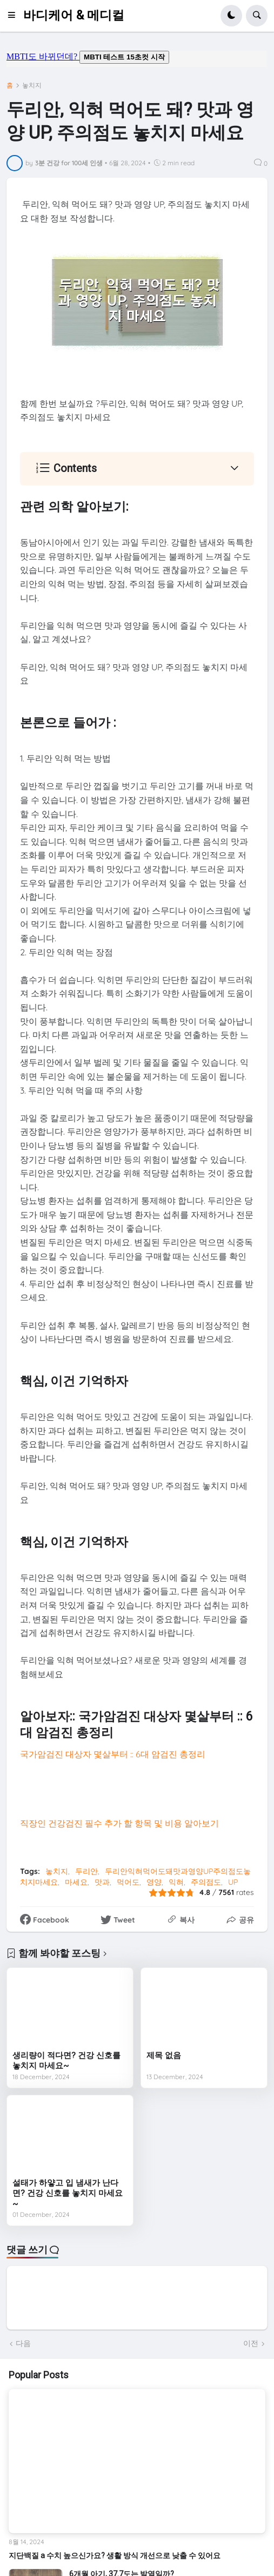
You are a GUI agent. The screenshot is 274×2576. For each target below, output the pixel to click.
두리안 (86, 1871)
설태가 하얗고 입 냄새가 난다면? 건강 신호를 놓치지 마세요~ (67, 2193)
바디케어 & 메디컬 (73, 15)
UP (233, 1882)
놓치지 (32, 85)
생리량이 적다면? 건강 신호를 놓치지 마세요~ (66, 2061)
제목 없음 (163, 2055)
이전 (250, 2343)
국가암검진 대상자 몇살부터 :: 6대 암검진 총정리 (112, 1754)
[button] (14, 15)
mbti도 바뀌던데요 (136, 59)
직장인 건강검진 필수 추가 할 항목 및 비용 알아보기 (119, 1823)
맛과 (102, 1882)
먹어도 (128, 1882)
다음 (23, 2343)
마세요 (76, 1882)
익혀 (176, 1882)
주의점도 (206, 1882)
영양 (154, 1882)
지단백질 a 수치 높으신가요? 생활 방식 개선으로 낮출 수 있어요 (114, 2555)
